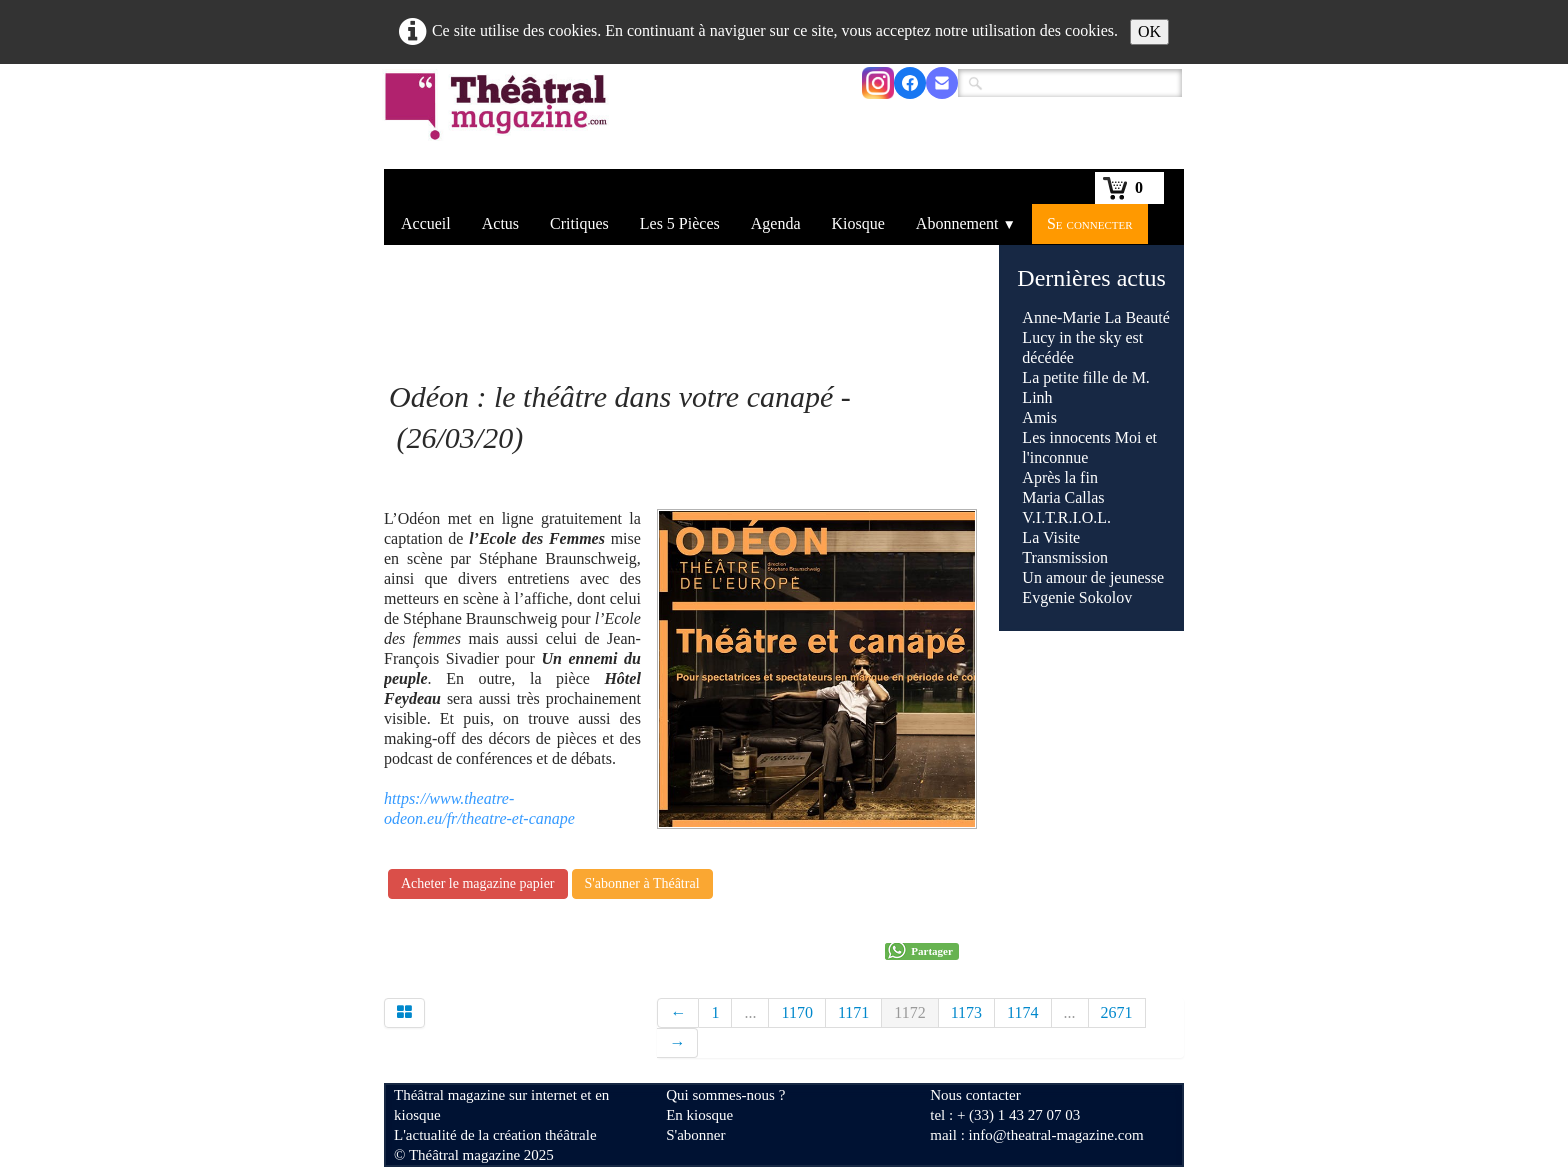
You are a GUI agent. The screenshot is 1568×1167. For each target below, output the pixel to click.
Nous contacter (975, 1095)
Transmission (1065, 557)
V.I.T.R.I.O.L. (1066, 517)
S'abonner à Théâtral (642, 883)
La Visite (1053, 537)
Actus (500, 223)
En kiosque (699, 1115)
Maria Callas (1063, 497)
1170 (796, 1012)
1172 (909, 1012)
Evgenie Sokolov (1077, 597)
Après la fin (1060, 477)
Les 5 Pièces (680, 223)
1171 (853, 1012)
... (750, 1012)
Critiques (579, 223)
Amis (1041, 417)
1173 (966, 1012)
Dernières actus (1091, 278)
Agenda (776, 223)
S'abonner (695, 1135)
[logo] (499, 119)
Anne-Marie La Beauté (1095, 317)
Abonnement (966, 223)
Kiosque (858, 223)
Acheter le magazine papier (478, 883)
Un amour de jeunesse (1093, 577)
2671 (1117, 1012)
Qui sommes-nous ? (725, 1095)
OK (1149, 31)
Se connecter (1090, 223)
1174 (1022, 1012)
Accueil (426, 223)
